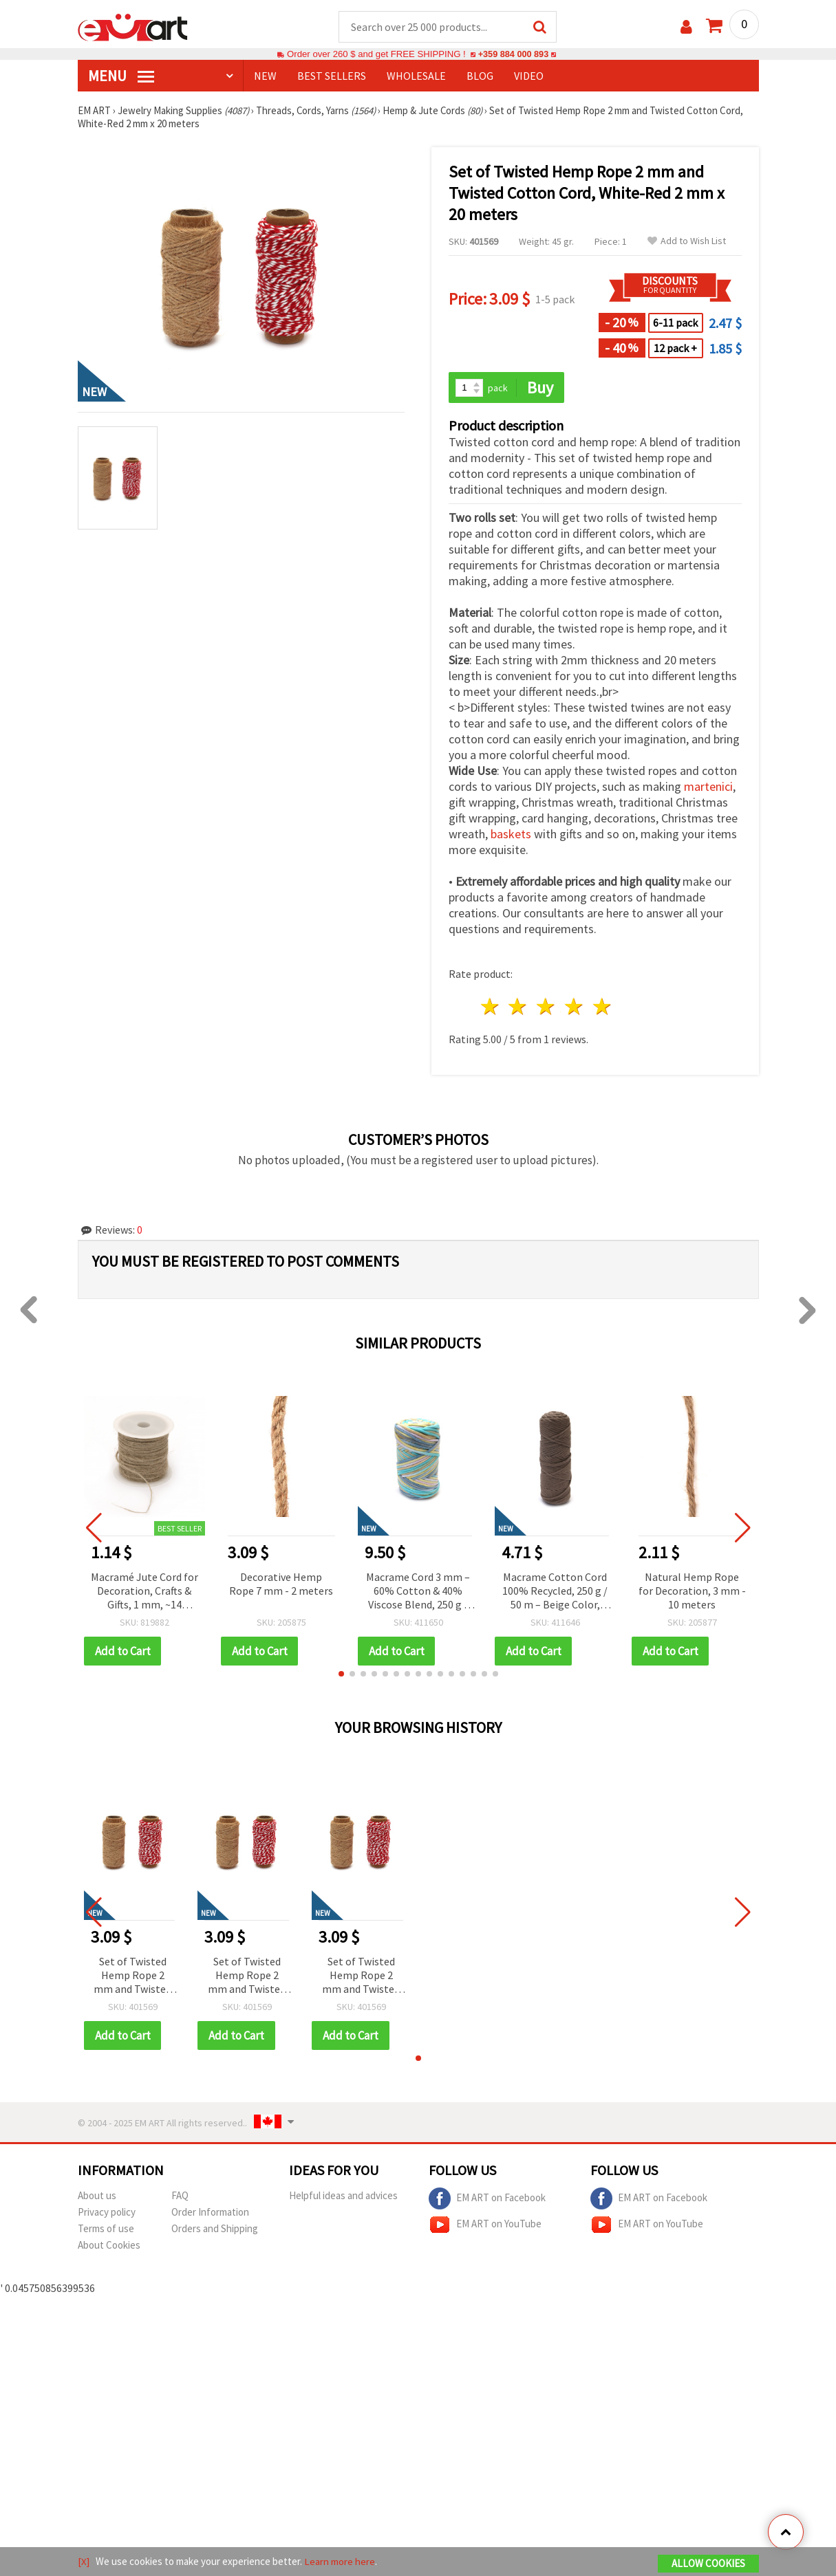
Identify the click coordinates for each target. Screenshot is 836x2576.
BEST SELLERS (331, 76)
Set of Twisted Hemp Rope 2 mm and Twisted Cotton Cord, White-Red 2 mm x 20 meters (132, 1976)
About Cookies (109, 2245)
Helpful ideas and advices (343, 2196)
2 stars (518, 1008)
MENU (121, 76)
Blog (480, 76)
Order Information (210, 2212)
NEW (265, 76)
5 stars (602, 1008)
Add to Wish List (686, 242)
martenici (708, 788)
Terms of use (106, 2229)
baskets (511, 835)
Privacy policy (107, 2212)
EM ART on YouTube (485, 2225)
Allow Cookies (708, 2563)
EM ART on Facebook (487, 2199)
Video (529, 76)
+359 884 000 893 (513, 55)
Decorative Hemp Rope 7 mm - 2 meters (281, 1584)
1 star (490, 1008)
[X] (83, 2561)
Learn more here (339, 2561)
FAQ (180, 2196)
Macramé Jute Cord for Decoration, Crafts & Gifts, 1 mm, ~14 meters (144, 1592)
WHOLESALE (416, 76)
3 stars (547, 1008)
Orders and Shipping (214, 2229)
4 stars (575, 1008)
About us (97, 2196)
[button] (341, 1674)
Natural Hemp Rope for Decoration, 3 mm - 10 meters (692, 1591)
